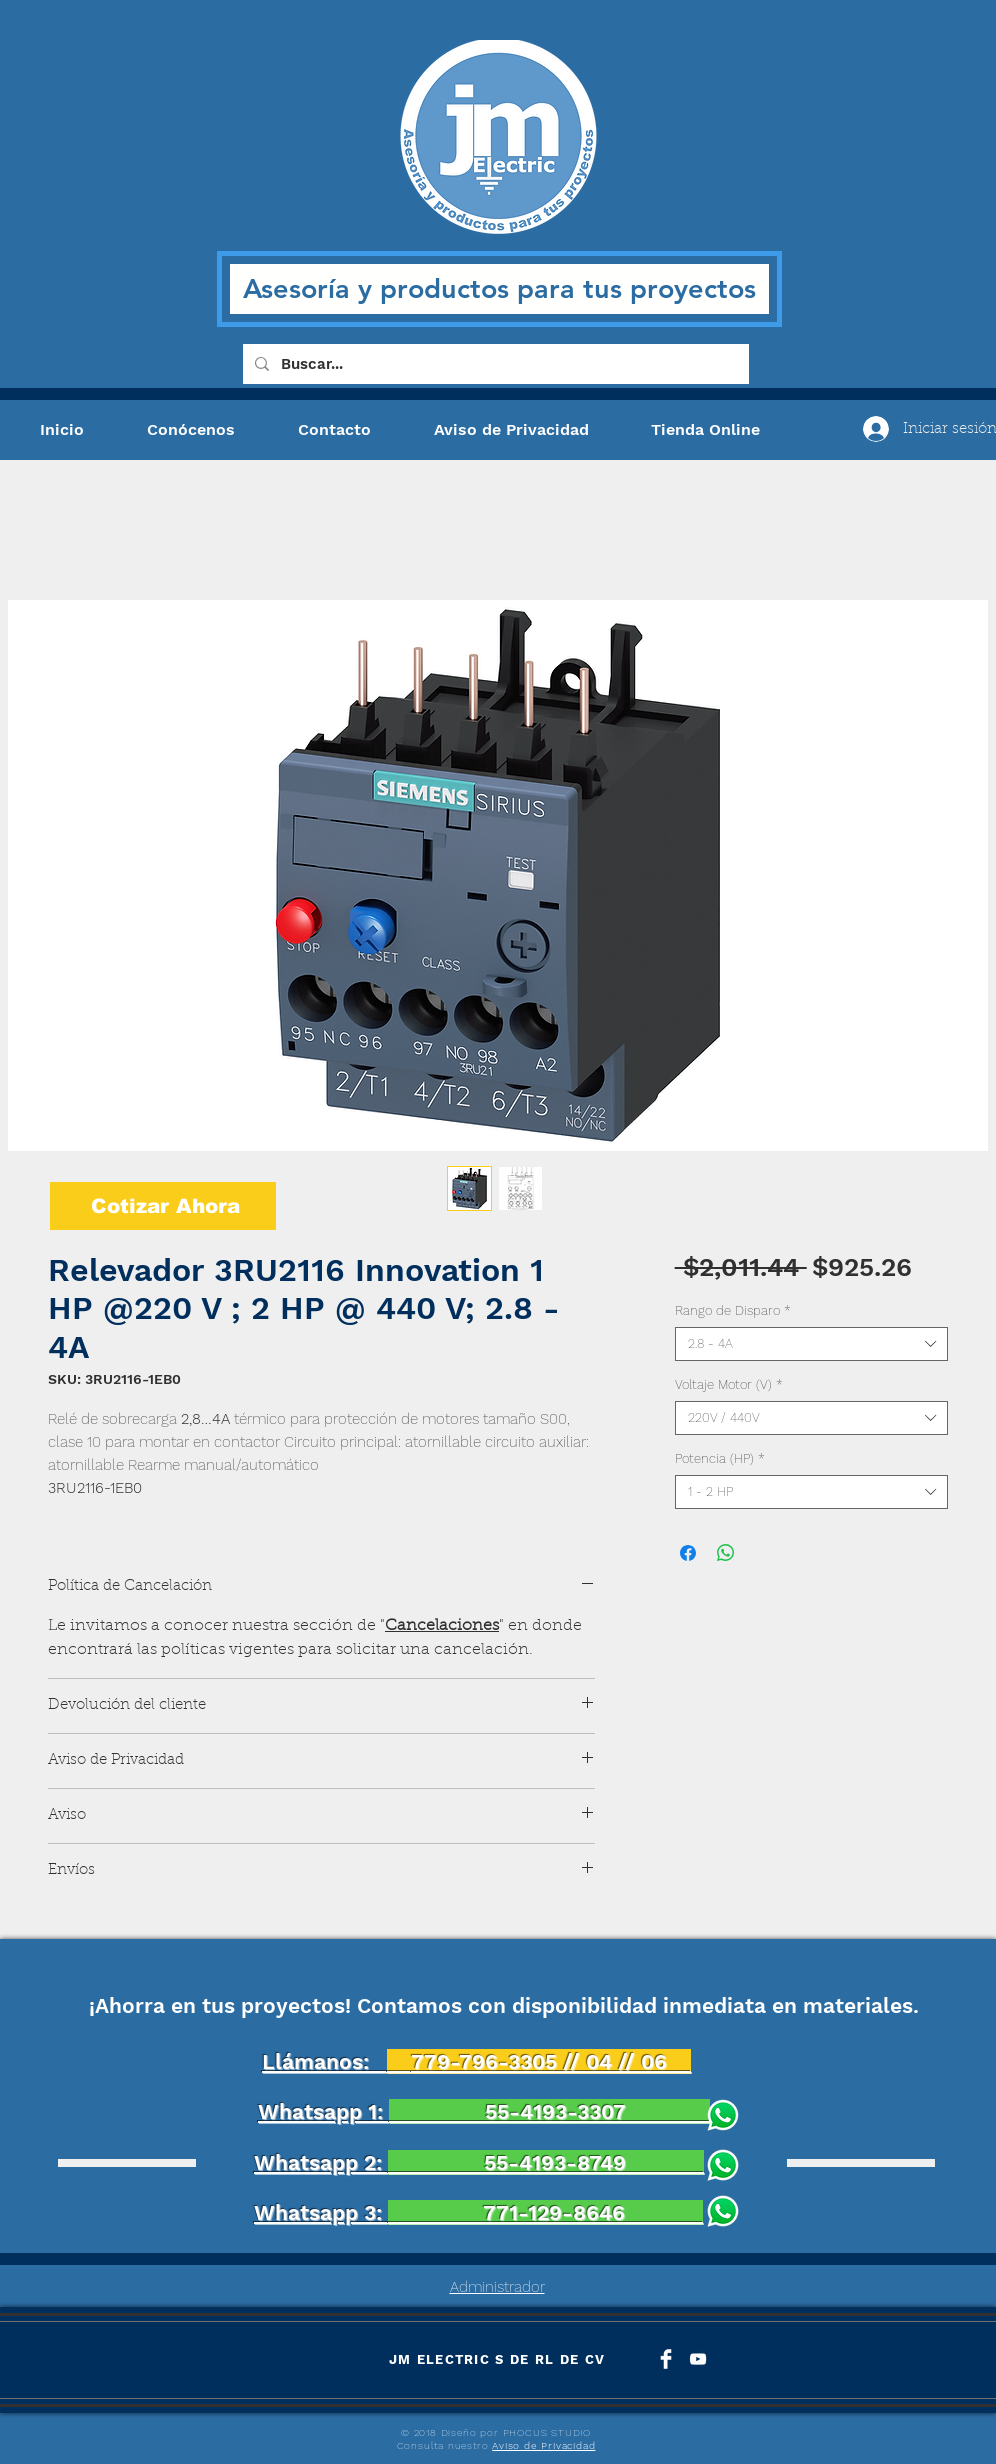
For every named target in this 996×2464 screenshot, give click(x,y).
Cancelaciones (442, 1626)
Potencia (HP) (720, 1458)
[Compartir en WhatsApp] (726, 1553)
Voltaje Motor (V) (729, 1384)
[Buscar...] (494, 364)
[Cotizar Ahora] (163, 1206)
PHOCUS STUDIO (547, 2432)
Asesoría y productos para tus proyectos (499, 288)
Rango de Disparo (733, 1310)
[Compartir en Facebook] (688, 1553)
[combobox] (811, 1344)
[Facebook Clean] (666, 2359)
